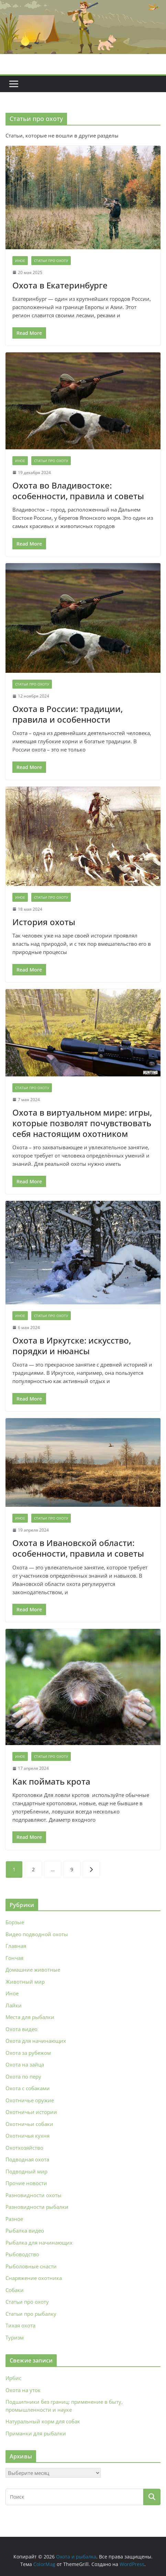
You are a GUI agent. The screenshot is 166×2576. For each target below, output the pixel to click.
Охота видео (21, 2029)
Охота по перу (23, 2076)
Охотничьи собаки (29, 2123)
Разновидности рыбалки (36, 2206)
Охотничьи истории (31, 2111)
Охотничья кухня (27, 2135)
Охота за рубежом (28, 2052)
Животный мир (25, 1981)
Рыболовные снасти (31, 2266)
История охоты (43, 922)
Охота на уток (23, 2390)
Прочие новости (26, 2183)
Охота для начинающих (35, 2040)
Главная (15, 1945)
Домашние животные (32, 1969)
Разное (14, 2218)
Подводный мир (26, 2171)
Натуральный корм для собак (42, 2421)
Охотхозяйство (24, 2147)
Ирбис (13, 2378)
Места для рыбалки (29, 2017)
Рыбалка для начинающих (39, 2242)
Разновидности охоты (33, 2195)
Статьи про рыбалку (30, 2313)
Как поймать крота (51, 1781)
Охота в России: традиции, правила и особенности (67, 714)
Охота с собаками (27, 2088)
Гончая (14, 1957)
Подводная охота (27, 2159)
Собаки (14, 2290)
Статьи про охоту (51, 260)
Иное (20, 260)
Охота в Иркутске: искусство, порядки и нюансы (71, 1346)
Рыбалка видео (24, 2230)
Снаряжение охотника (33, 2277)
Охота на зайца (24, 2064)
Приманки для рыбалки (35, 2433)
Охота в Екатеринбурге (60, 285)
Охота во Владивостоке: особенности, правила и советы (78, 491)
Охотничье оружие (29, 2100)
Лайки (13, 2005)
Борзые (14, 1922)
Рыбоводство (22, 2254)
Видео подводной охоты (36, 1934)
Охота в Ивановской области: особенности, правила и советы (78, 1548)
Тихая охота (20, 2325)
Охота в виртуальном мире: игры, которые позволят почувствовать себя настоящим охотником (82, 1123)
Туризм (14, 2337)
